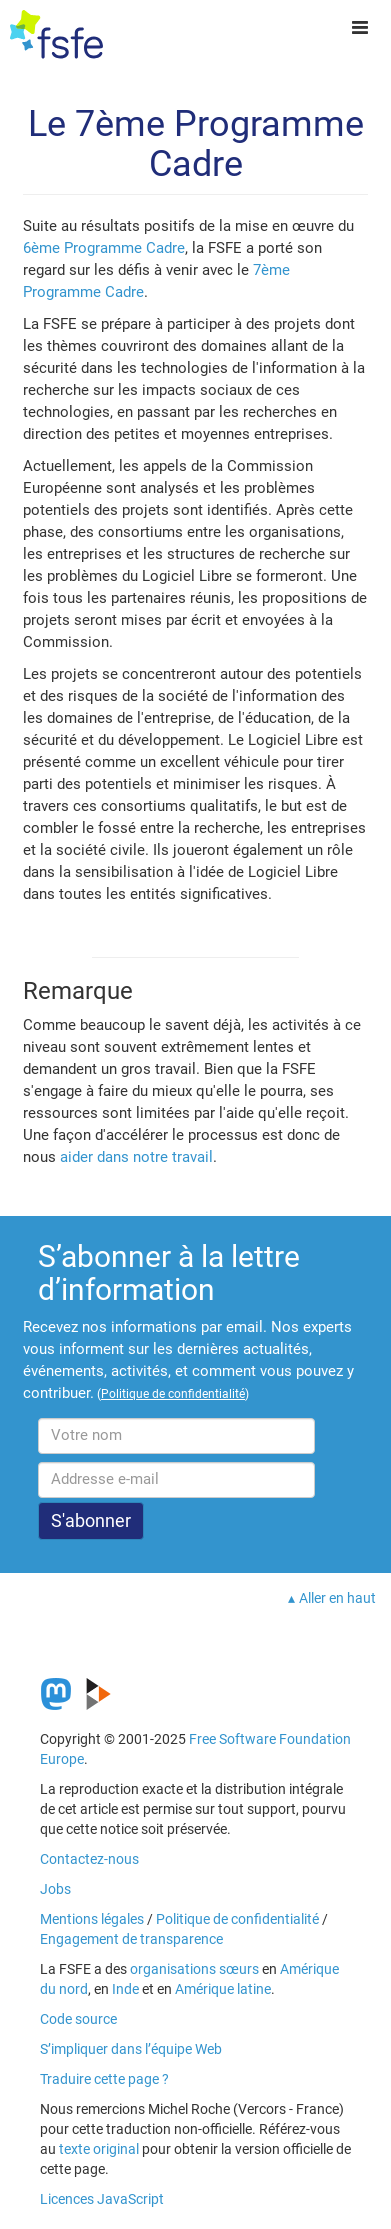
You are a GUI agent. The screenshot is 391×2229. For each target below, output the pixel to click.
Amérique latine (223, 1989)
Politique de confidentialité (237, 1919)
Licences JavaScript (102, 2199)
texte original (99, 2149)
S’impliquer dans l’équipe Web (131, 2049)
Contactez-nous (89, 1859)
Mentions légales (92, 1919)
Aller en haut (337, 1598)
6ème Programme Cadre (104, 248)
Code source (78, 2019)
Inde (125, 1989)
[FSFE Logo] (56, 35)
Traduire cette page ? (104, 2079)
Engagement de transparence (131, 1939)
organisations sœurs (194, 1969)
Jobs (55, 1889)
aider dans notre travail (136, 1157)
